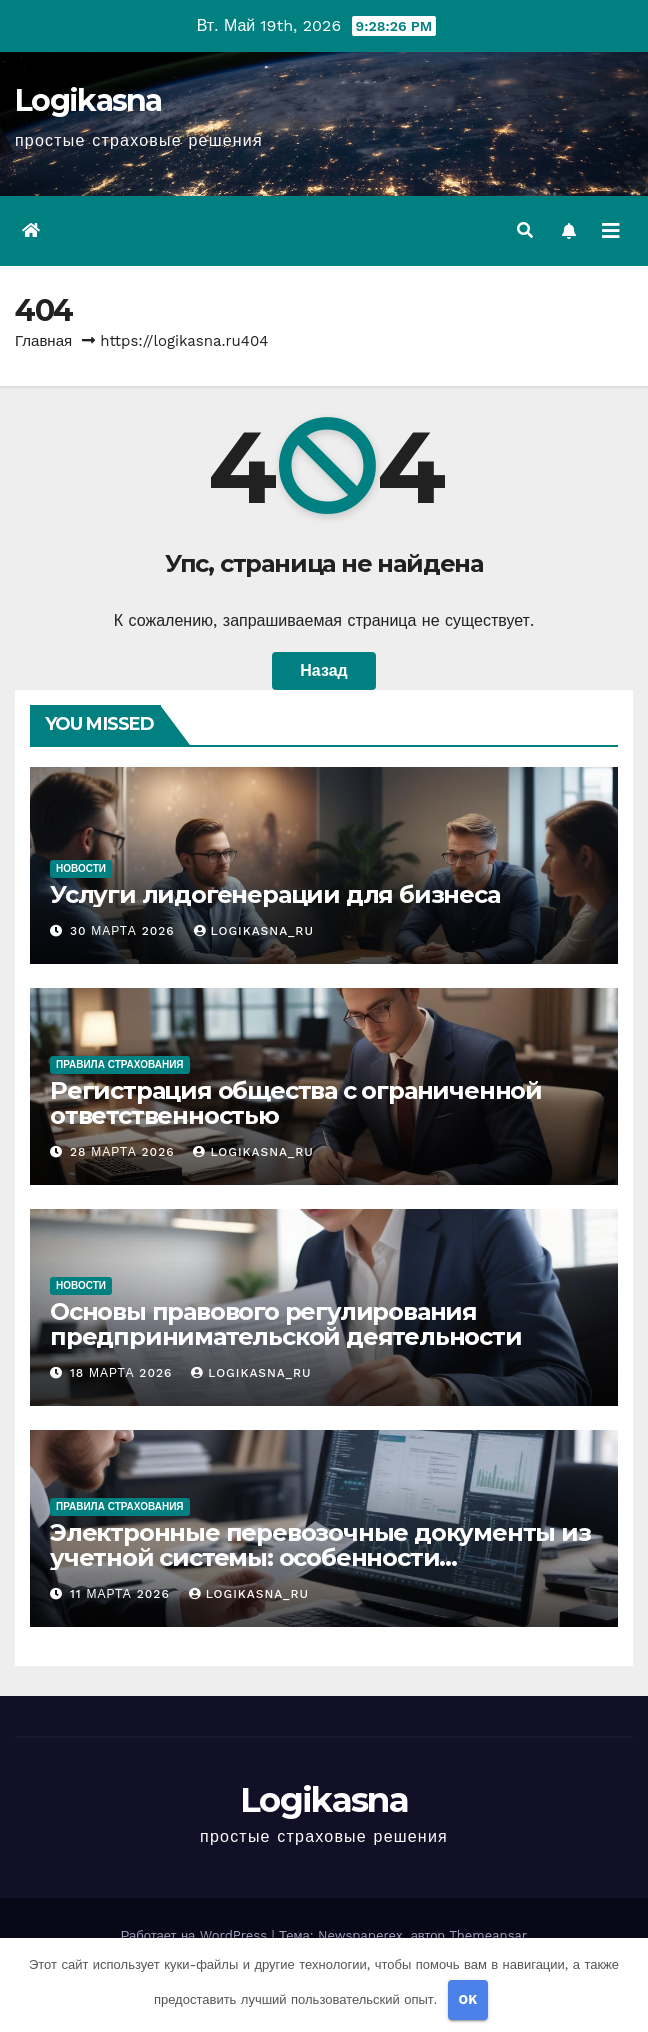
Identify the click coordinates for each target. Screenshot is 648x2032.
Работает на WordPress (196, 1935)
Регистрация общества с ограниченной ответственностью (296, 1103)
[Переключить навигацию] (611, 231)
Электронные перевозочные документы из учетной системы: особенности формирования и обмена (320, 1557)
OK (468, 1999)
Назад (323, 670)
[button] (525, 230)
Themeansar (488, 1935)
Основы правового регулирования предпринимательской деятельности (286, 1324)
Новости (81, 868)
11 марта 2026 (122, 1594)
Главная (43, 341)
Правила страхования (120, 1064)
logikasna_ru (254, 931)
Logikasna (88, 100)
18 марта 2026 (123, 1373)
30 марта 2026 (125, 931)
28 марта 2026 (125, 1152)
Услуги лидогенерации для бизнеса (275, 894)
